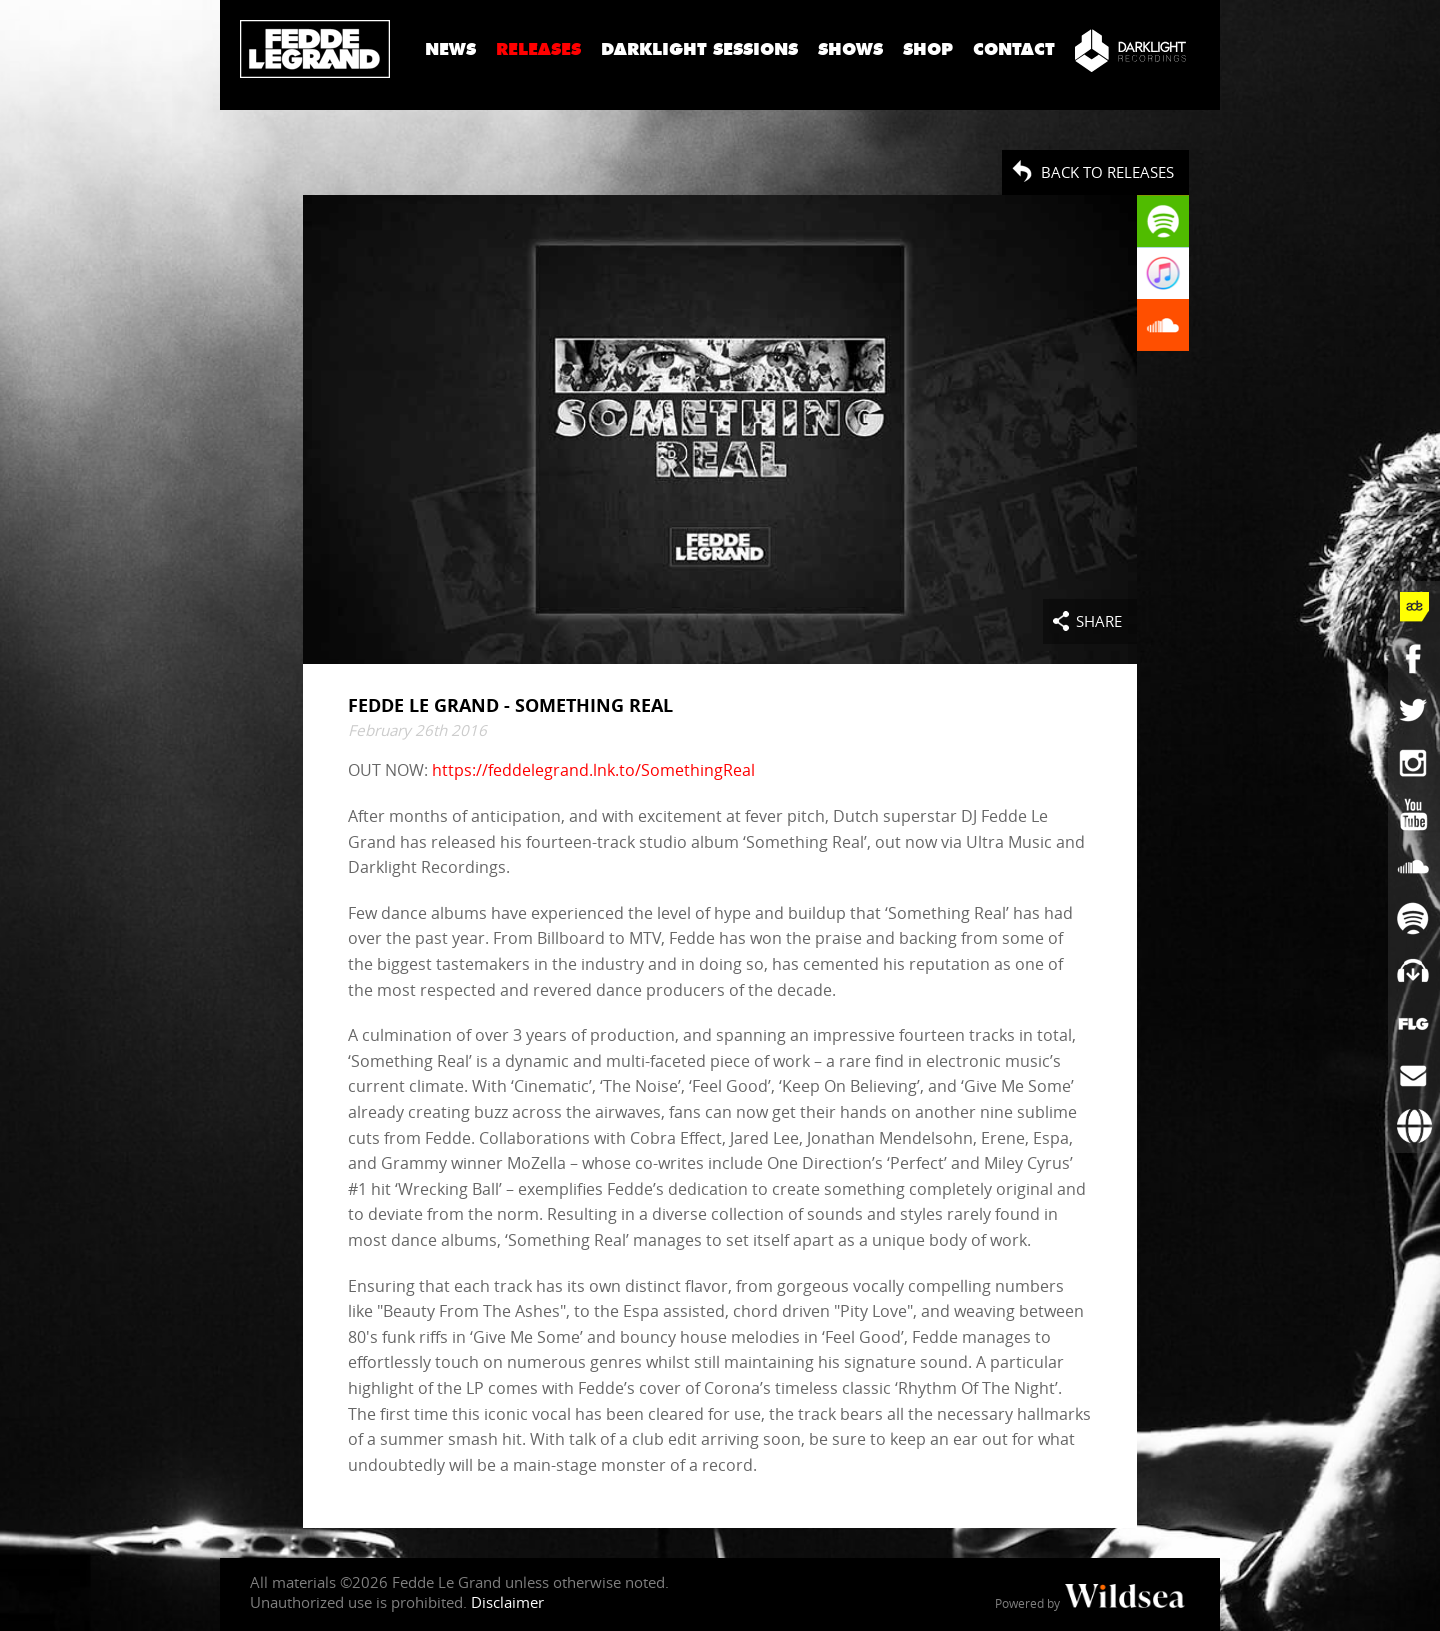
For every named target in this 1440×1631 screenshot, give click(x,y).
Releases (538, 49)
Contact (1014, 49)
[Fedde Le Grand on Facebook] (1414, 659)
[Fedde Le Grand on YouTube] (1414, 815)
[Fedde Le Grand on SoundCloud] (1414, 867)
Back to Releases (1107, 172)
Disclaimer (507, 1602)
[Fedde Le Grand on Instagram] (1414, 763)
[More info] (1414, 1023)
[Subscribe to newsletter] (1414, 1075)
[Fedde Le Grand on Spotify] (1414, 919)
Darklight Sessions (699, 49)
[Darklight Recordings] (1130, 50)
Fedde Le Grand (315, 49)
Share (1099, 621)
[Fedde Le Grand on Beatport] (1414, 971)
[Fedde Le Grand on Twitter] (1414, 711)
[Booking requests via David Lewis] (1414, 1127)
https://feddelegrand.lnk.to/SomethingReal (593, 770)
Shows (850, 49)
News (450, 49)
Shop (928, 49)
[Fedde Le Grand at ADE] (1414, 607)
